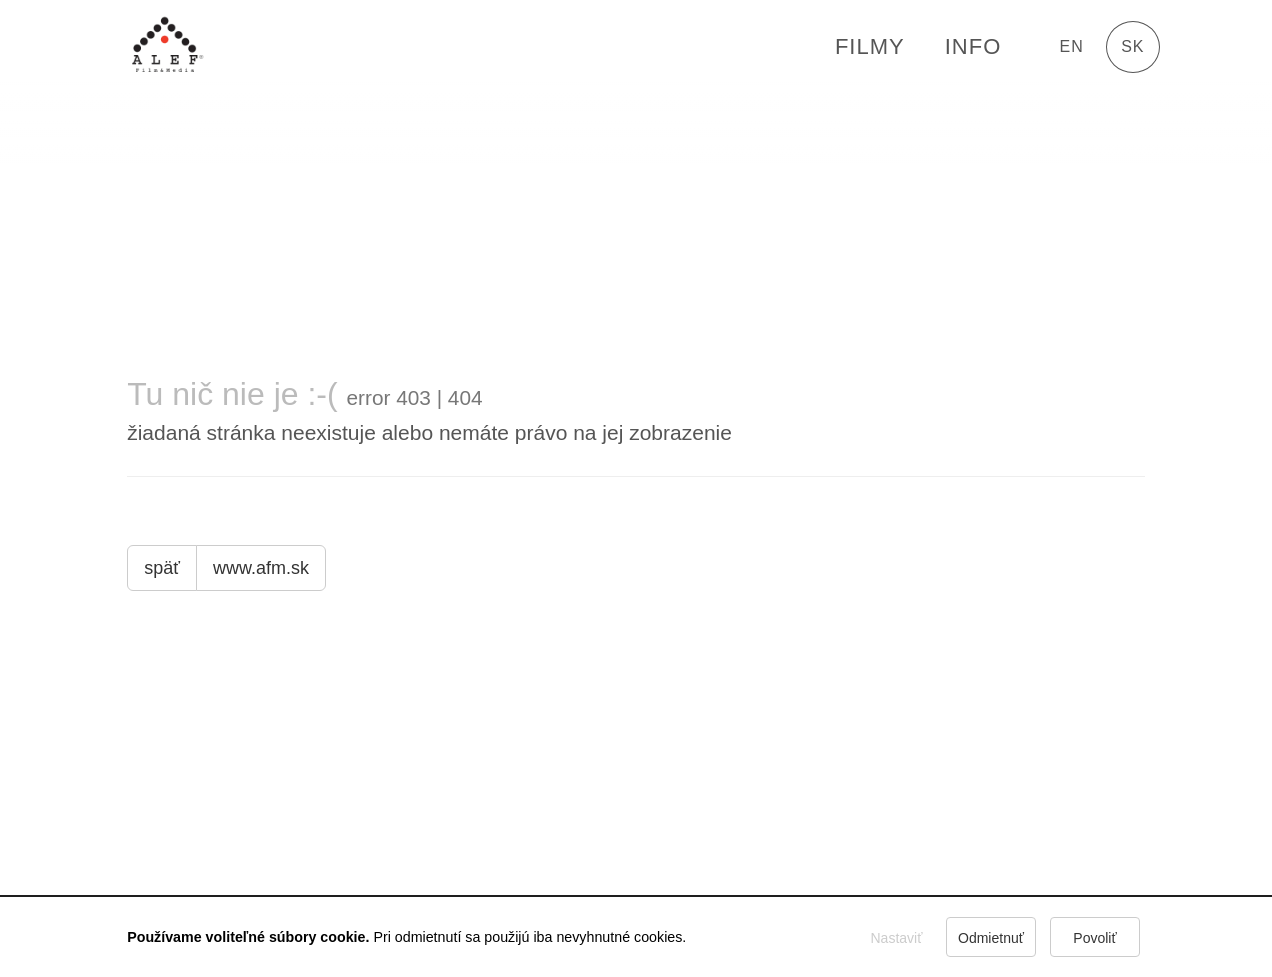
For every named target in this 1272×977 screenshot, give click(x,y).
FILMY (870, 46)
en (1072, 46)
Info (973, 46)
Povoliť (1094, 938)
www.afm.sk (261, 568)
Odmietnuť (991, 938)
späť (162, 568)
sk (1132, 46)
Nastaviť (896, 938)
